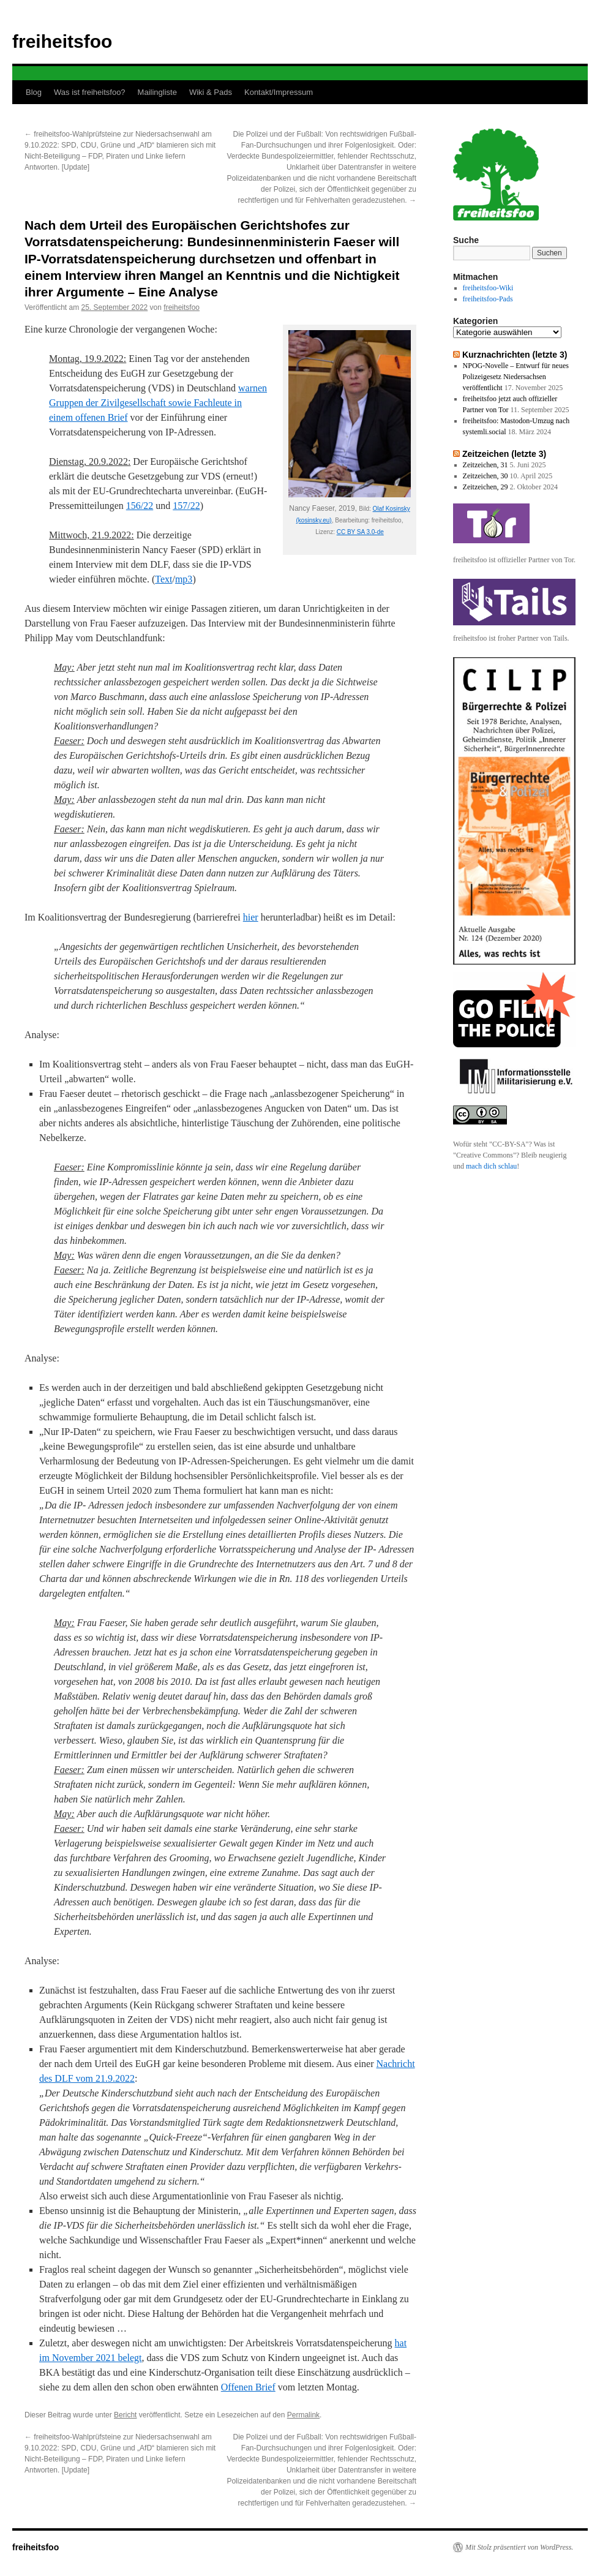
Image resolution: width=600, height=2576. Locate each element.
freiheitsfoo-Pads (488, 299)
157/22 (186, 505)
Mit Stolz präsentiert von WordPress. (519, 2547)
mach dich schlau (491, 1166)
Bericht (125, 2415)
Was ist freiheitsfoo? (90, 92)
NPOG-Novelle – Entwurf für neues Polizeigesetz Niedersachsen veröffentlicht (516, 376)
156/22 (139, 505)
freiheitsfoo (62, 41)
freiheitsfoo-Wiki (488, 288)
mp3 (183, 579)
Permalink (303, 2415)
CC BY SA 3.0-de (360, 532)
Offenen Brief (248, 2387)
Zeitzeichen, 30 (485, 476)
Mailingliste (157, 92)
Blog (34, 92)
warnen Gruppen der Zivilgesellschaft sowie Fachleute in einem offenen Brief (158, 403)
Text (163, 579)
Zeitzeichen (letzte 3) (504, 454)
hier (250, 917)
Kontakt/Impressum (278, 92)
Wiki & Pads (210, 92)
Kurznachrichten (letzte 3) (515, 355)
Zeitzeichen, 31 (485, 465)
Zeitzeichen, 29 (485, 487)
